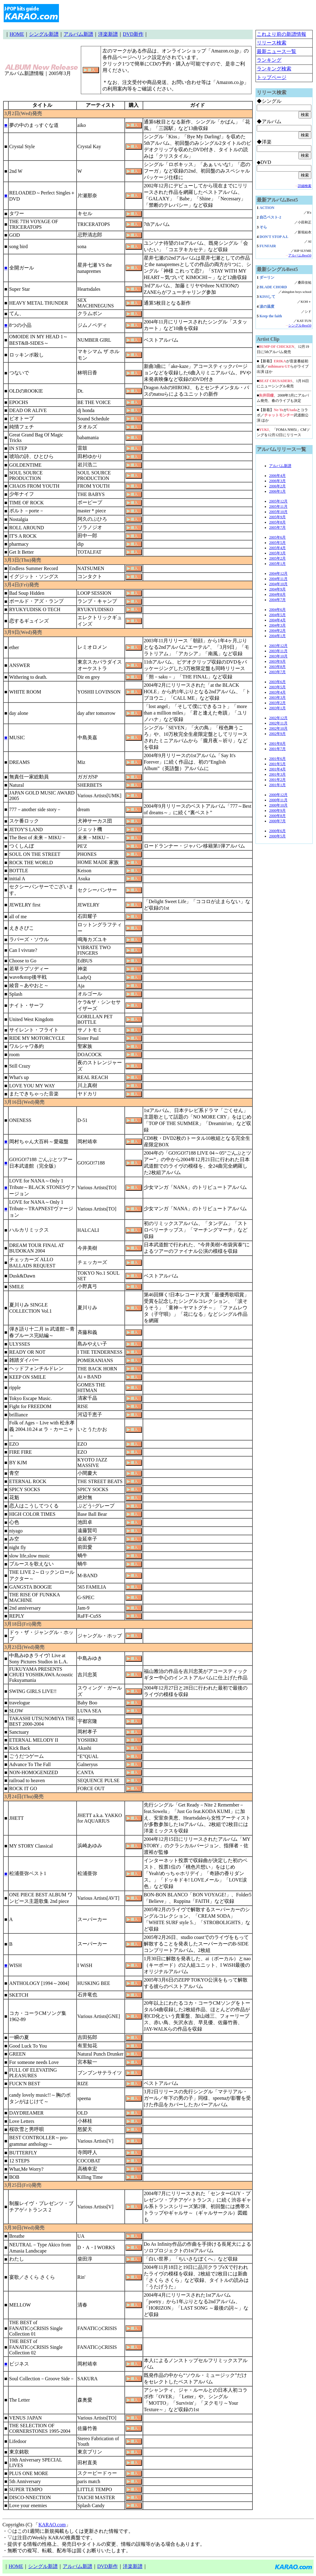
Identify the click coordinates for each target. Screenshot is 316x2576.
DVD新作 (133, 34)
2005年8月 (277, 522)
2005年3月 (277, 553)
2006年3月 (277, 481)
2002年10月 (278, 728)
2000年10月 (278, 805)
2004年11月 (278, 579)
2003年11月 (278, 651)
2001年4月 (277, 769)
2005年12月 (278, 501)
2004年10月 (278, 584)
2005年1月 (277, 563)
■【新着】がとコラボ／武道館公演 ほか (283, 415)
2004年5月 (277, 615)
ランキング (269, 60)
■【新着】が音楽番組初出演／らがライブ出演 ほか (283, 366)
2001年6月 (277, 759)
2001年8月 (277, 743)
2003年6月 (277, 682)
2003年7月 (277, 672)
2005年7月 (277, 527)
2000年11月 (278, 800)
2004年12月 (278, 573)
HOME (17, 34)
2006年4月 (277, 475)
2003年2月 (277, 703)
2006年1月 (277, 491)
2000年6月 (277, 831)
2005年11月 (278, 506)
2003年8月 (277, 667)
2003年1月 (277, 708)
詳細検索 (304, 186)
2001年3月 (277, 774)
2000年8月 (277, 816)
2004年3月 (277, 625)
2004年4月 (277, 620)
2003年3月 (277, 697)
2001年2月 (277, 779)
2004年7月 (277, 600)
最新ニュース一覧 (276, 51)
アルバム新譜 (78, 34)
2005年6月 (277, 537)
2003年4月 (277, 692)
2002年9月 (277, 734)
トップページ (271, 77)
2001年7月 (277, 749)
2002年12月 (278, 718)
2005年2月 (277, 558)
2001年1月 (277, 785)
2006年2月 (277, 486)
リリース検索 (271, 42)
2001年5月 (277, 764)
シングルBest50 (299, 325)
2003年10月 (278, 656)
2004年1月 (277, 636)
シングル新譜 (44, 34)
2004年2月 (277, 630)
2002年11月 (278, 723)
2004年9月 (277, 589)
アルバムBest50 (299, 255)
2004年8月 (277, 594)
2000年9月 (277, 810)
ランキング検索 (274, 68)
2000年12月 (278, 795)
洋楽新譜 (108, 34)
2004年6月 (277, 609)
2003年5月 (277, 687)
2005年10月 (278, 512)
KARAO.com (51, 2524)
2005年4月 (277, 548)
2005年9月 (277, 517)
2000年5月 (277, 836)
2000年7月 (277, 821)
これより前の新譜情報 (281, 34)
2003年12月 (278, 646)
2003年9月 (277, 661)
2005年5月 (277, 542)
